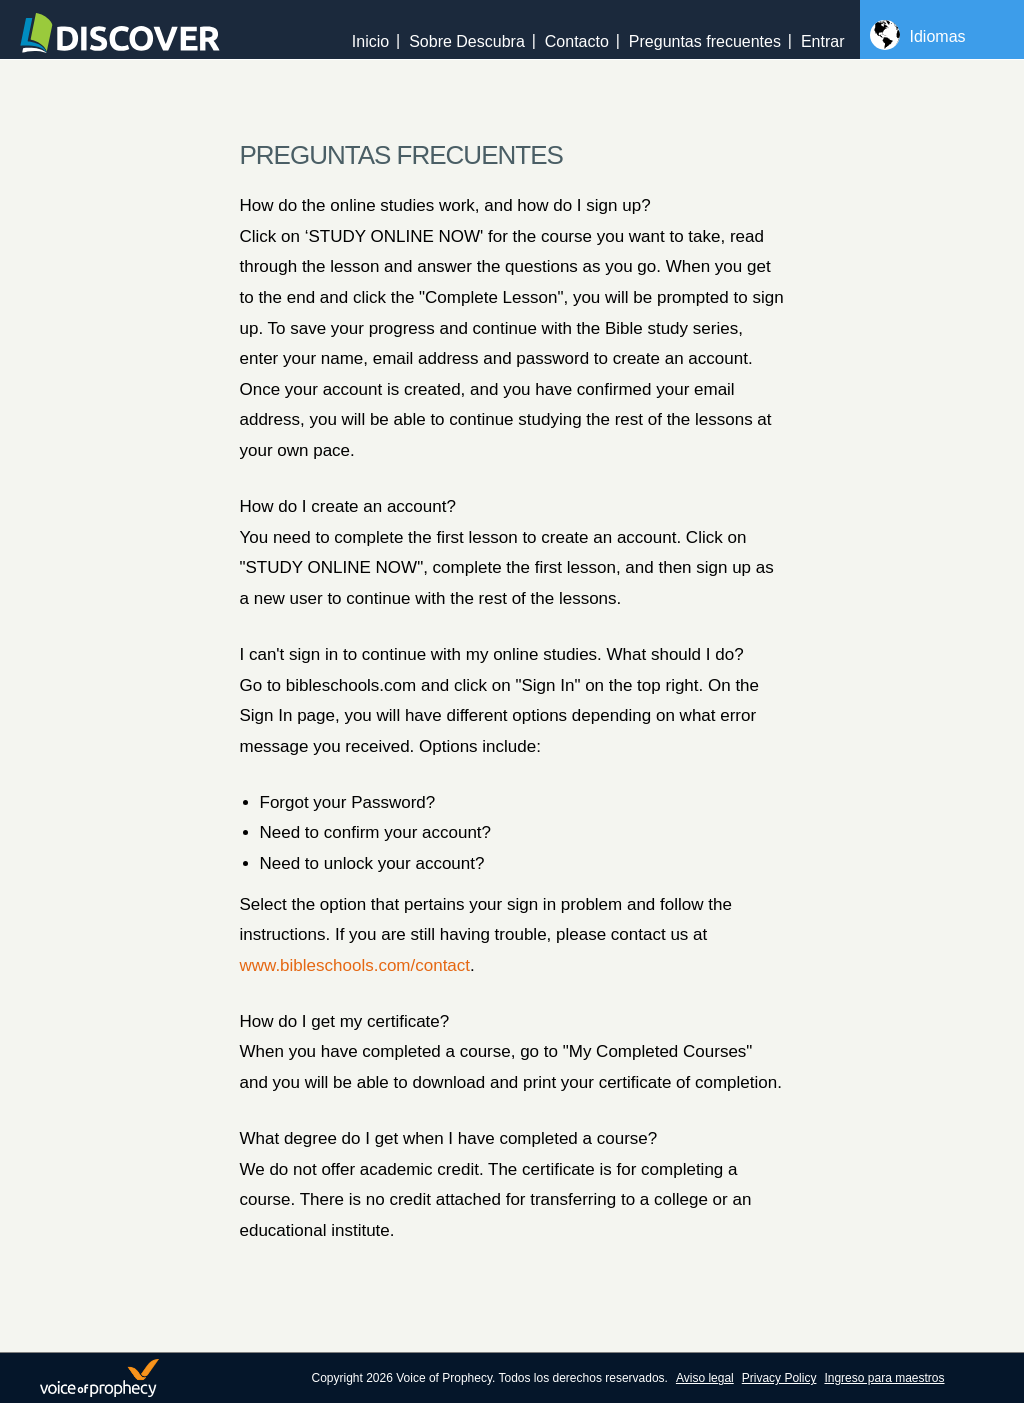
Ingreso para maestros (884, 1378)
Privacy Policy (779, 1378)
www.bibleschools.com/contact (355, 965)
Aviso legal (705, 1378)
